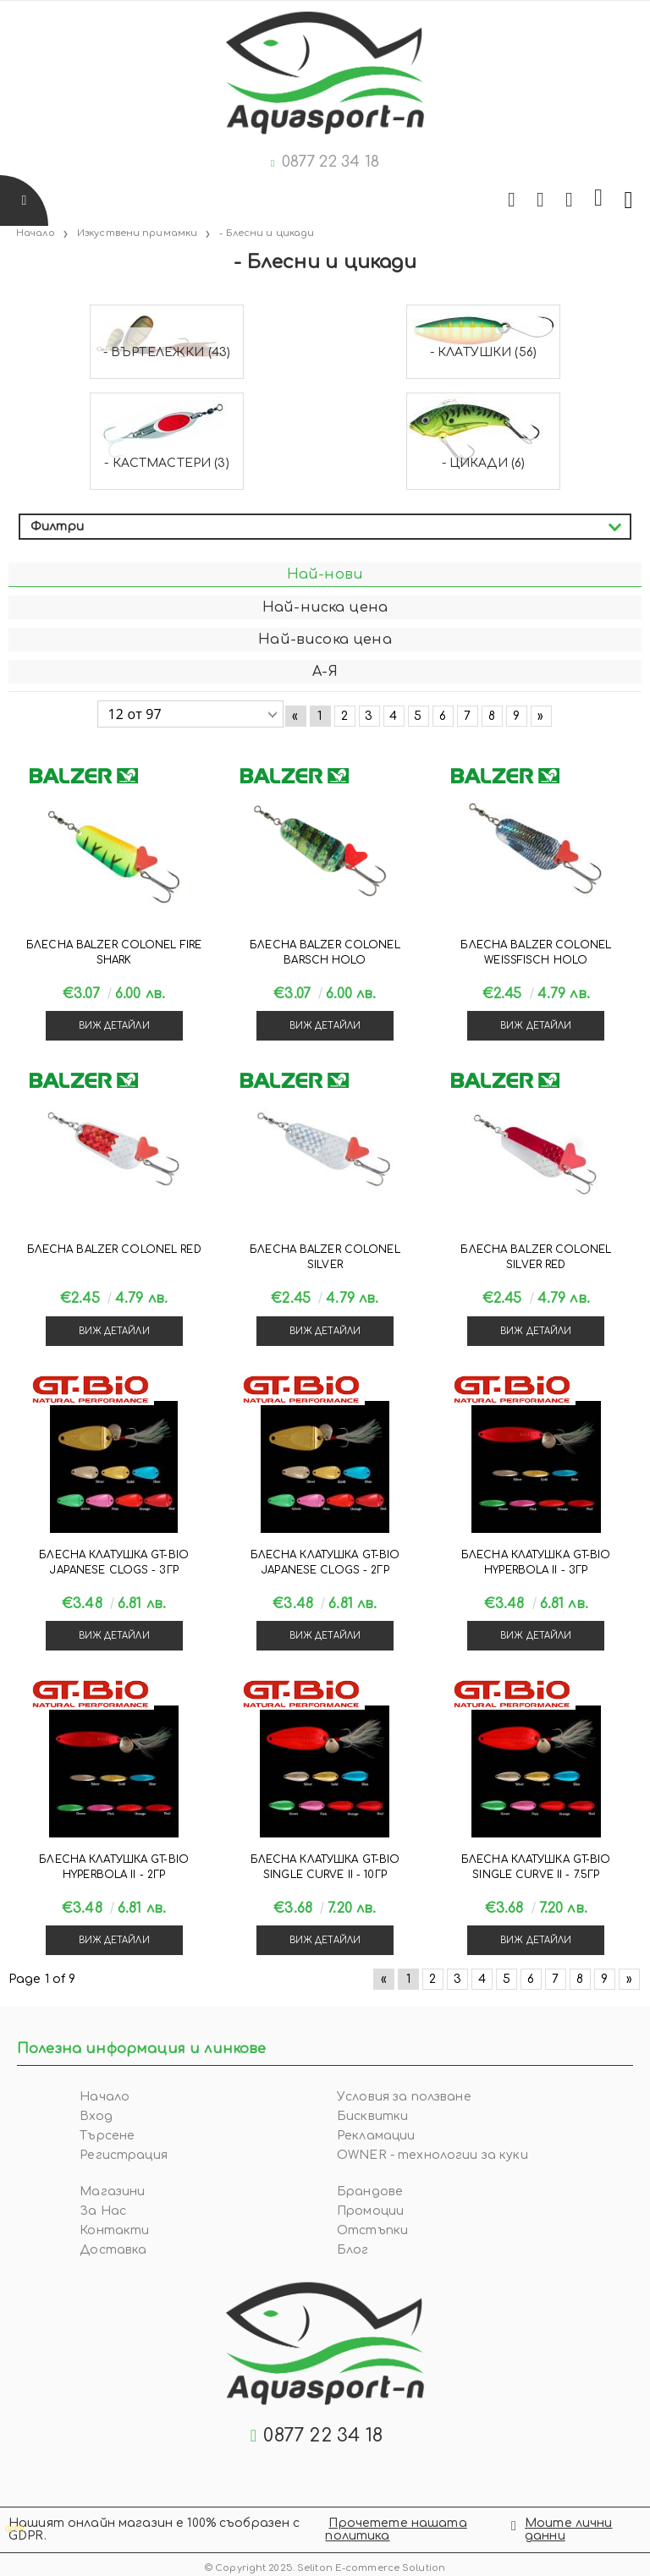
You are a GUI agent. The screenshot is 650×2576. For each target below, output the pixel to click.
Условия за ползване (404, 2096)
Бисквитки (372, 2116)
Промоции (370, 2211)
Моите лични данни (569, 2528)
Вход (96, 2116)
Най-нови (325, 574)
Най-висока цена (324, 639)
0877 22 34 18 (330, 161)
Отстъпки (372, 2230)
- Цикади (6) (484, 463)
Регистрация (124, 2155)
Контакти (114, 2230)
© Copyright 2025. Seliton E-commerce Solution (325, 2565)
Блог (353, 2250)
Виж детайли (114, 1025)
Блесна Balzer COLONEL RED (114, 1249)
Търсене (107, 2135)
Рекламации (376, 2135)
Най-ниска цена (325, 607)
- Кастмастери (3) (166, 463)
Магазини (112, 2191)
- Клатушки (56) (483, 352)
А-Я (324, 671)
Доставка (113, 2250)
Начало (104, 2096)
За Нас (103, 2211)
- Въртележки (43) (166, 352)
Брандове (370, 2191)
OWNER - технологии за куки (432, 2155)
